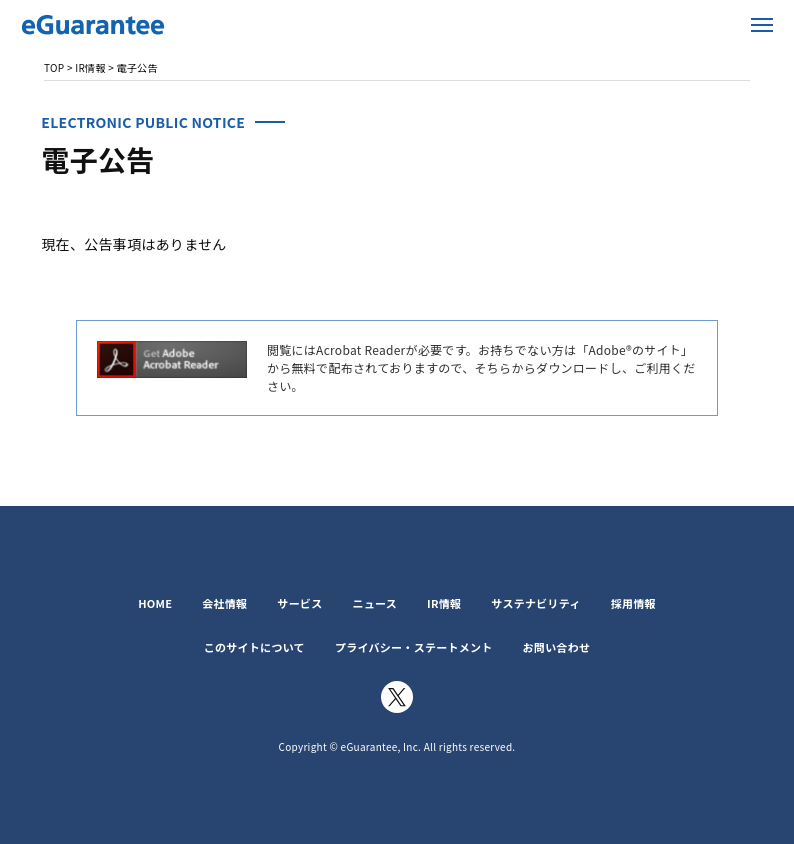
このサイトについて (254, 647)
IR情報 (444, 603)
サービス (299, 603)
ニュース (374, 603)
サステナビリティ (535, 603)
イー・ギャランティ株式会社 (140, 25)
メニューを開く (762, 25)
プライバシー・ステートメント (414, 647)
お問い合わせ (557, 647)
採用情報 (633, 603)
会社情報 (224, 603)
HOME (155, 603)
